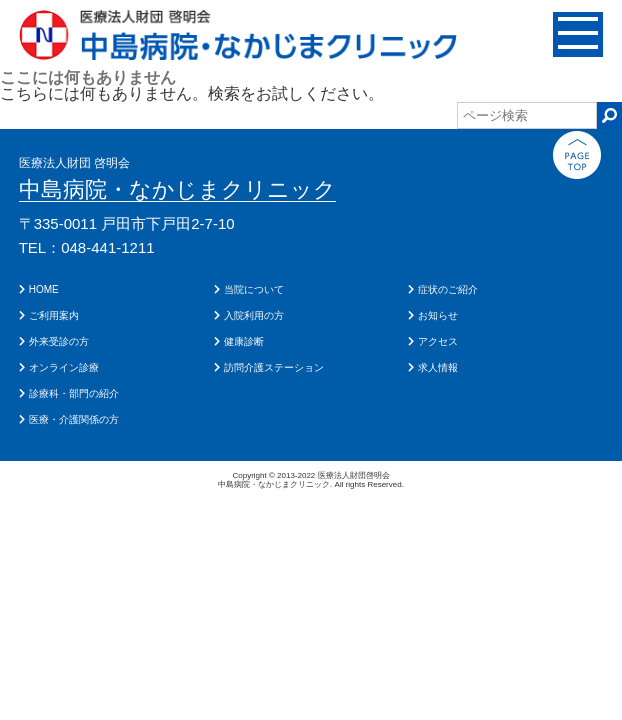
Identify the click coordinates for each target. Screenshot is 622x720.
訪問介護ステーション (274, 367)
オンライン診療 (64, 367)
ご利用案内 (54, 315)
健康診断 (244, 341)
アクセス (438, 341)
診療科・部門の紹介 (74, 393)
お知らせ (438, 315)
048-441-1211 (107, 247)
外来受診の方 (59, 341)
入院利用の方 (254, 315)
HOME (44, 289)
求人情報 (438, 367)
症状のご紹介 (448, 289)
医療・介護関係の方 (74, 419)
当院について (254, 289)
